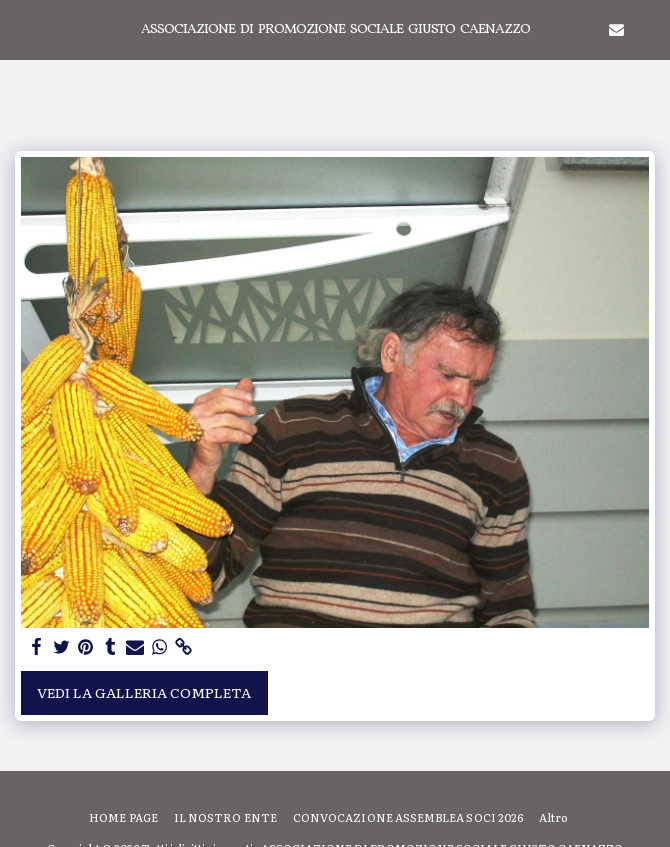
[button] (22, 29)
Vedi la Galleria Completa (144, 692)
